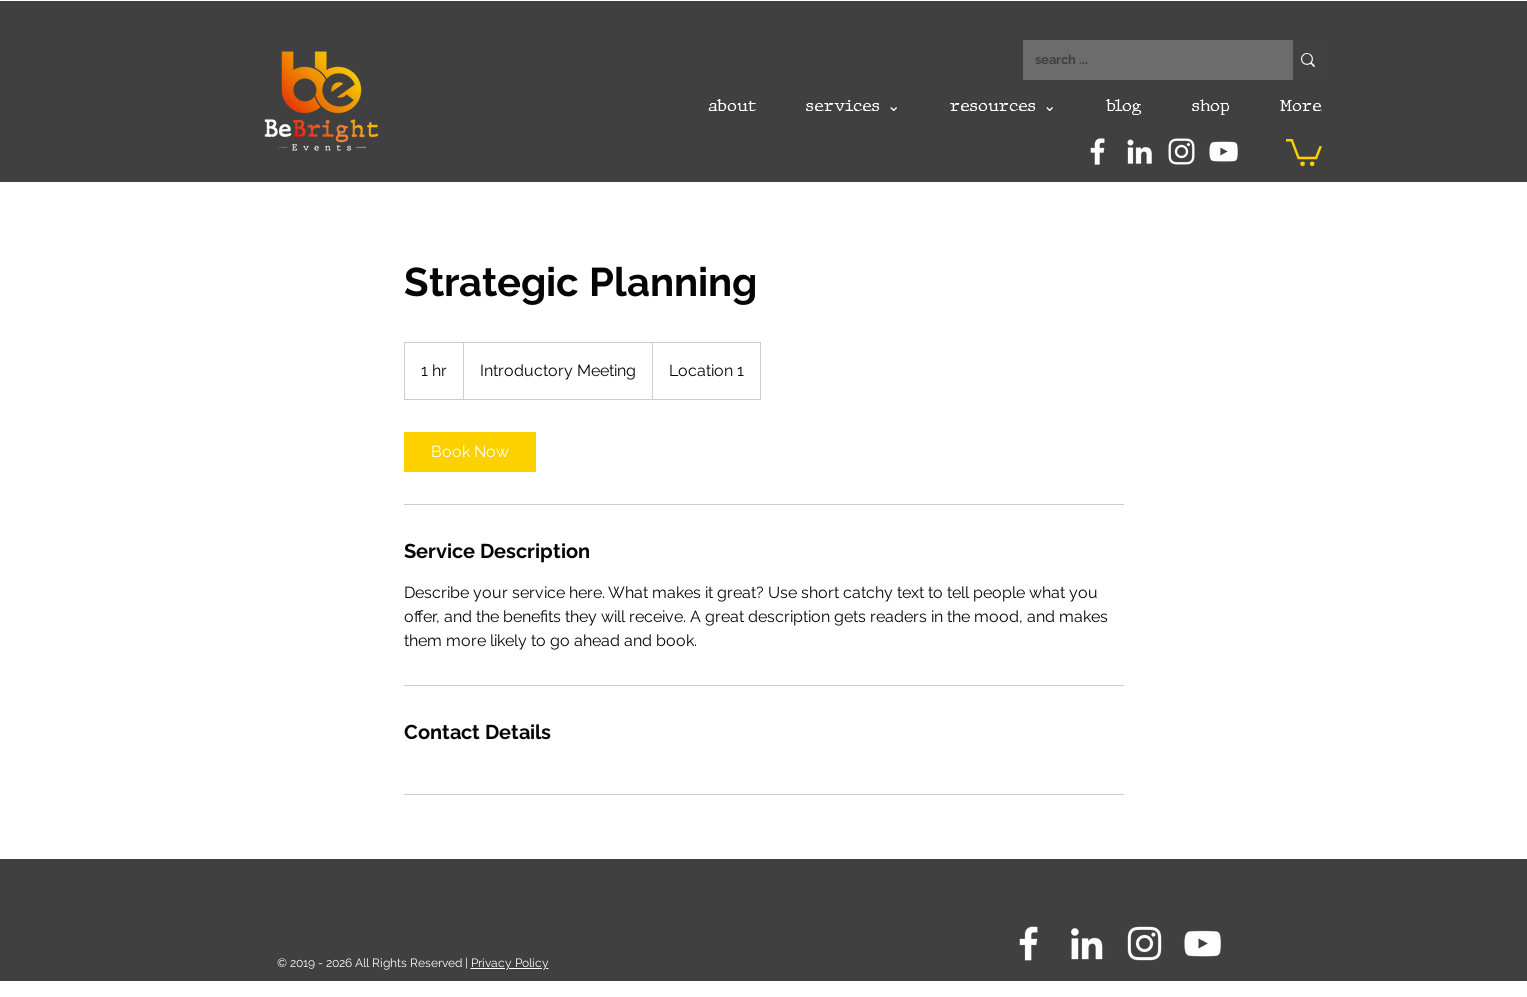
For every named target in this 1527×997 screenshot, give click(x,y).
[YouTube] (1223, 151)
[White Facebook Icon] (1097, 151)
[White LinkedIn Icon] (1139, 151)
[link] (470, 452)
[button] (1304, 151)
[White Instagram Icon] (1181, 151)
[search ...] (1143, 60)
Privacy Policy (510, 963)
